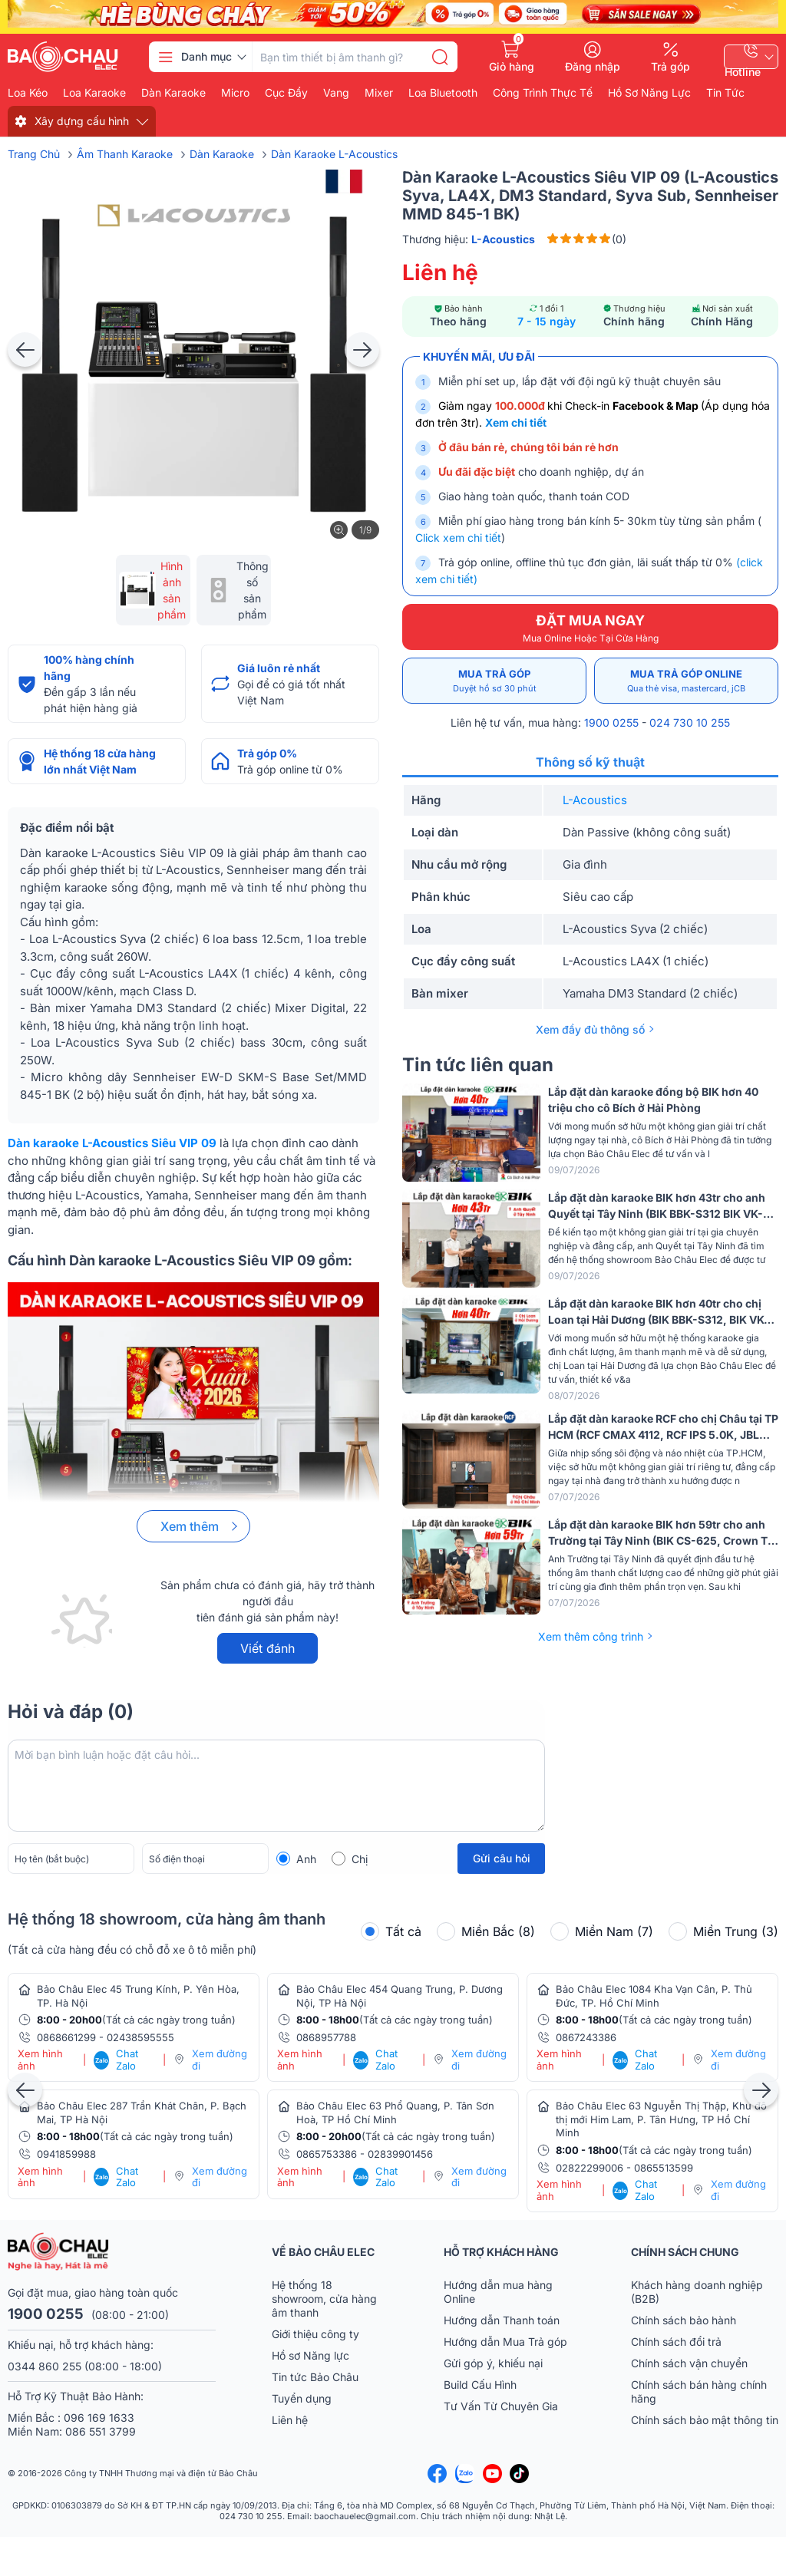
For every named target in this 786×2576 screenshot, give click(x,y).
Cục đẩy (286, 92)
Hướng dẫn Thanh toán (502, 2320)
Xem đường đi (219, 2060)
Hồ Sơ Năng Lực (649, 92)
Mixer (379, 92)
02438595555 (140, 2037)
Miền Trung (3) (723, 1931)
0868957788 (326, 2037)
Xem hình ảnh (40, 2060)
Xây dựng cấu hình (82, 120)
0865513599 (663, 2168)
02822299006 (589, 2168)
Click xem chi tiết (458, 537)
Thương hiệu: (468, 239)
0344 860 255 (44, 2366)
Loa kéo (28, 92)
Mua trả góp (494, 681)
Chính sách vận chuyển (689, 2363)
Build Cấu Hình (480, 2384)
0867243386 (586, 2037)
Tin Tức (725, 92)
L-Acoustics (595, 800)
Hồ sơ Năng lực (310, 2355)
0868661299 (66, 2037)
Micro (235, 92)
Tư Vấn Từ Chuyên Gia (502, 2406)
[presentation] (25, 349)
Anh (306, 1858)
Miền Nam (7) (601, 1931)
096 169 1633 (99, 2417)
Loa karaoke (94, 92)
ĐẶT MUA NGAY (590, 628)
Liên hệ (290, 2419)
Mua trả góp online (686, 681)
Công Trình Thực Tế (543, 92)
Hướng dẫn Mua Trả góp (505, 2341)
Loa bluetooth (442, 92)
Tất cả (391, 1931)
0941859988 (66, 2154)
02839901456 (400, 2154)
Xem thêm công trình (590, 1636)
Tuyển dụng (302, 2398)
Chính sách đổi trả (676, 2341)
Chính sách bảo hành (683, 2320)
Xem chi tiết (516, 422)
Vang (336, 92)
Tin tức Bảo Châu (315, 2376)
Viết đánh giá (267, 1652)
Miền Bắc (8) (486, 1931)
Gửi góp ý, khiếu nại (493, 2363)
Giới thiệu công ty (315, 2333)
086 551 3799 (100, 2431)
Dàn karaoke (173, 92)
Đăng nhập (592, 66)
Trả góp (670, 66)
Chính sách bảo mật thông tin (704, 2419)
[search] (440, 57)
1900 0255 (611, 722)
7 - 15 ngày (546, 321)
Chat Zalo (116, 2060)
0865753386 (326, 2154)
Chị (360, 1858)
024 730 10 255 (689, 722)
